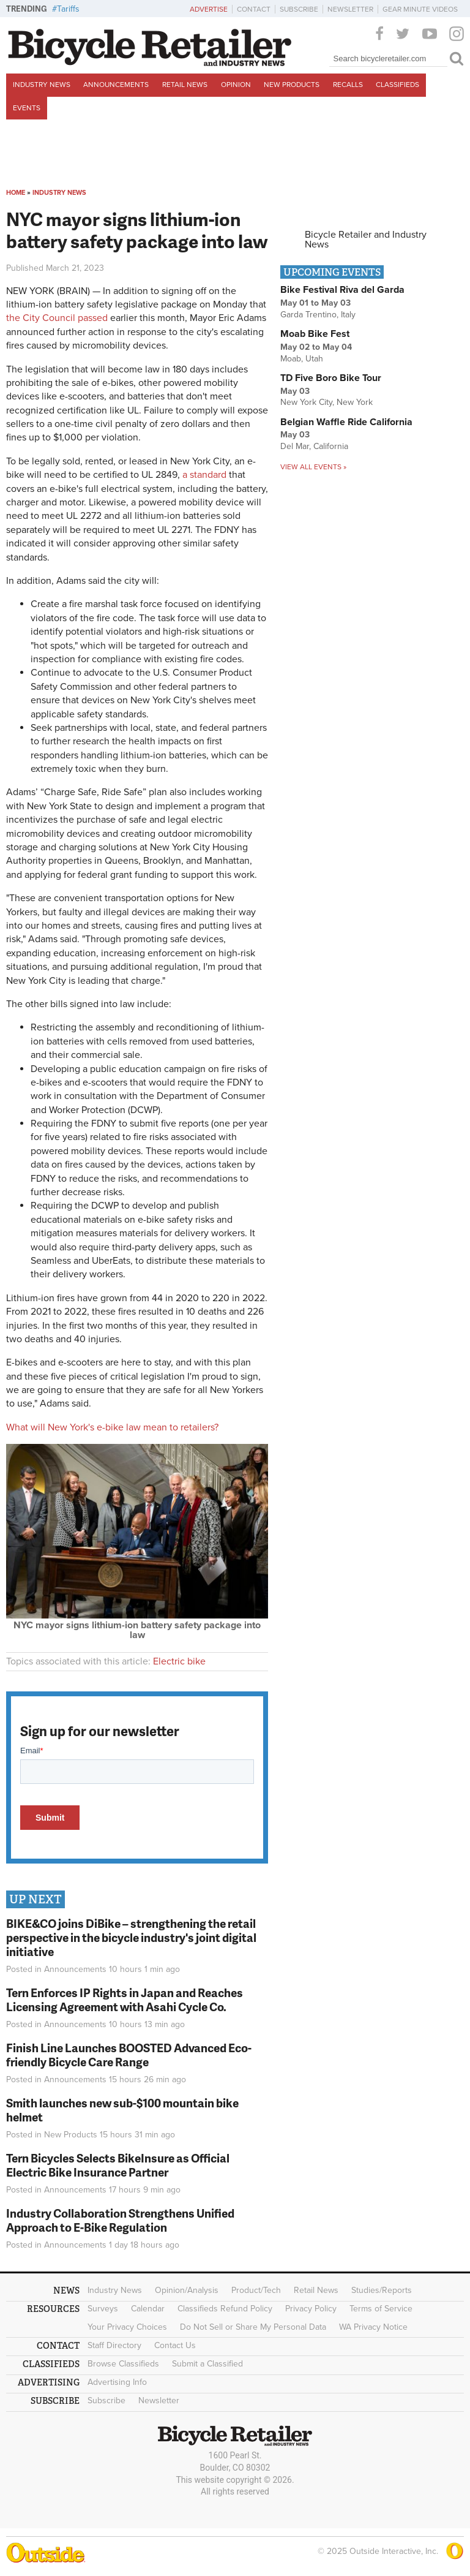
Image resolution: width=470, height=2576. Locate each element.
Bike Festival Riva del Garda (342, 290)
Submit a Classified (207, 2364)
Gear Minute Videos (420, 9)
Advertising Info (117, 2382)
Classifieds (397, 84)
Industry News (41, 84)
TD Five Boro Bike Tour (330, 378)
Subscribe (299, 9)
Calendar (148, 2308)
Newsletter (350, 9)
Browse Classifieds (123, 2364)
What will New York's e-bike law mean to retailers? (112, 1427)
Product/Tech (256, 2290)
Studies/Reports (381, 2290)
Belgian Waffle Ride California (346, 422)
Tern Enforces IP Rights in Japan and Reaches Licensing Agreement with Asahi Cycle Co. (124, 1999)
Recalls (348, 84)
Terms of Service (380, 2308)
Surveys (103, 2308)
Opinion (236, 84)
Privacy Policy (311, 2308)
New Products (291, 84)
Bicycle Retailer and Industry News (366, 240)
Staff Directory (114, 2345)
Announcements (116, 84)
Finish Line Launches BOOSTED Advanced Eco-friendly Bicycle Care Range (129, 2054)
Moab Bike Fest (314, 334)
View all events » (313, 467)
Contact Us (175, 2345)
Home (15, 193)
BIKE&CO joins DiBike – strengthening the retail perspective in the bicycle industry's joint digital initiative (131, 1937)
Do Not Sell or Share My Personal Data (253, 2327)
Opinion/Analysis (186, 2290)
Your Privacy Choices (127, 2327)
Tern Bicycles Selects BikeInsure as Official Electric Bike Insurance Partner (117, 2165)
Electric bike (179, 1661)
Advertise (209, 9)
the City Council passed (57, 318)
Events (26, 108)
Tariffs (68, 9)
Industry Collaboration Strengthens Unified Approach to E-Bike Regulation (120, 2220)
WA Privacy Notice (373, 2327)
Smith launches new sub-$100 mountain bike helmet (122, 2109)
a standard (204, 475)
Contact (253, 9)
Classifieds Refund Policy (224, 2308)
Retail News (184, 84)
